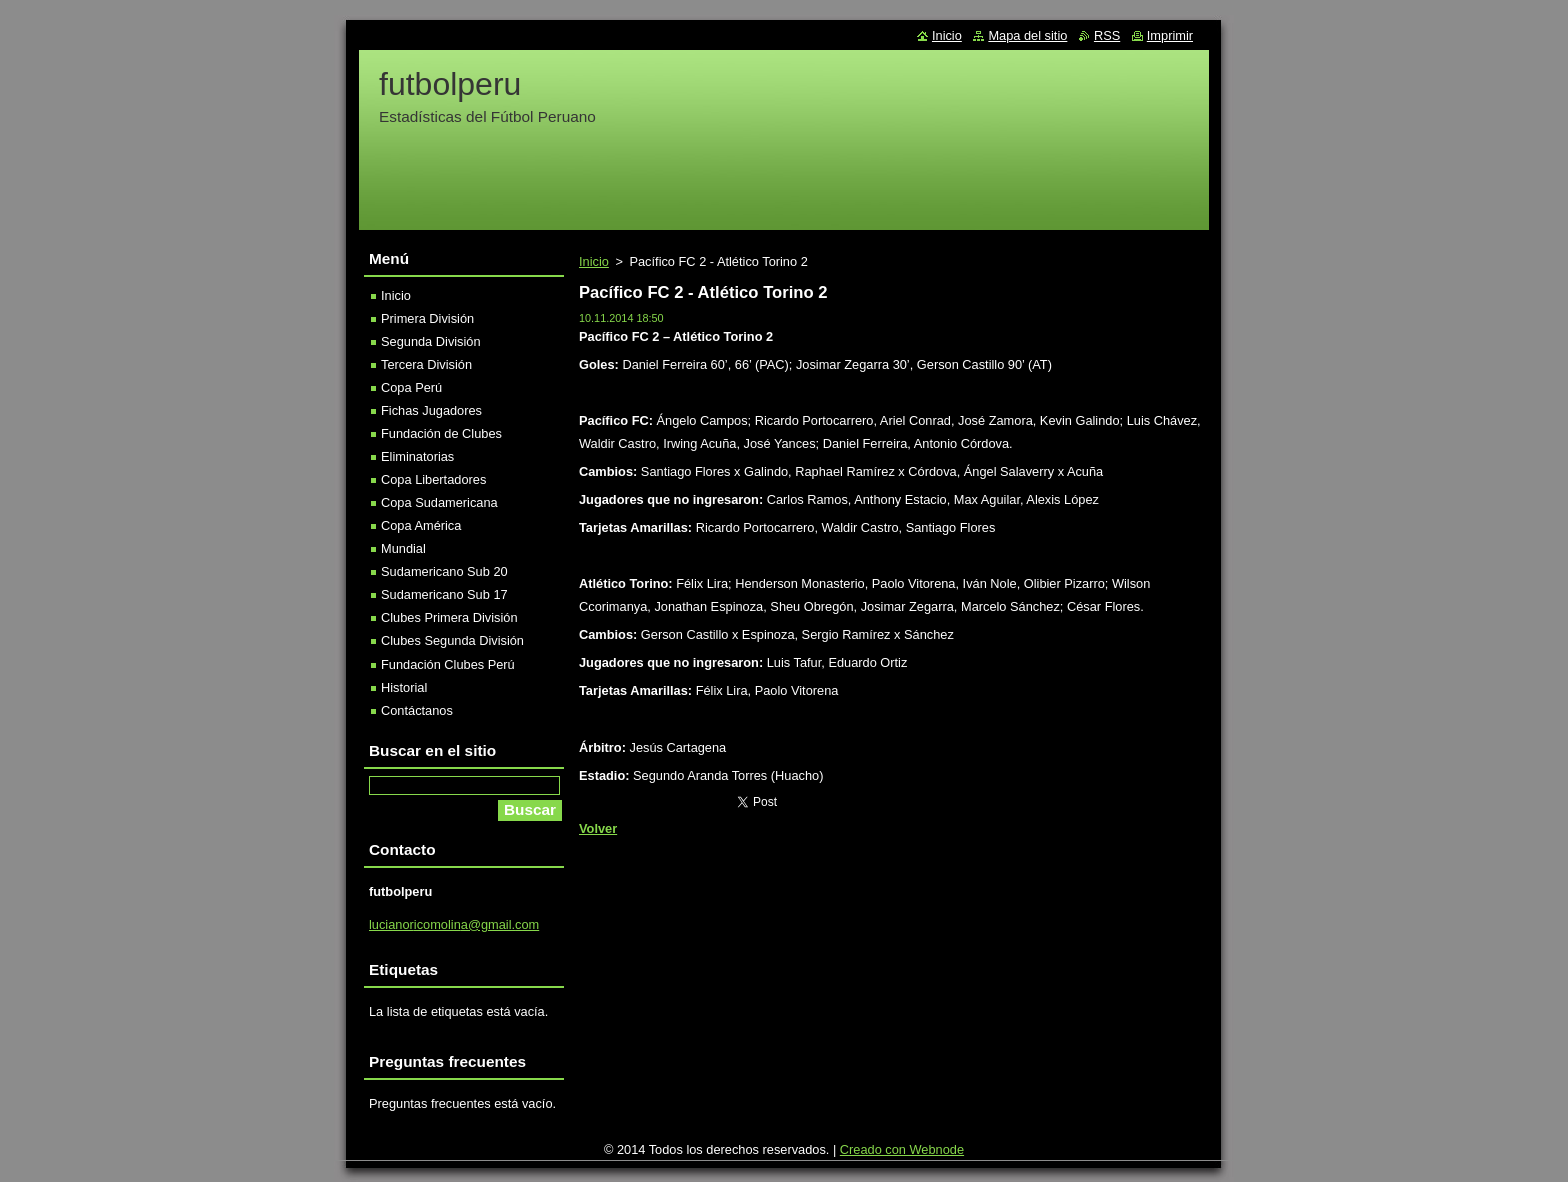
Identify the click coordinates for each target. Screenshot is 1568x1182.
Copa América (421, 525)
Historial (404, 687)
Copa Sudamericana (439, 502)
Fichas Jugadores (431, 410)
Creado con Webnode (902, 1149)
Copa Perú (411, 387)
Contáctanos (417, 710)
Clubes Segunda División (452, 640)
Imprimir (1170, 35)
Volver (598, 828)
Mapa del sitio (1027, 35)
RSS (1107, 35)
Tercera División (426, 364)
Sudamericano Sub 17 (444, 594)
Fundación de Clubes (441, 433)
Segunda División (431, 341)
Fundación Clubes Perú (448, 664)
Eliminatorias (417, 456)
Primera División (427, 318)
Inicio (594, 261)
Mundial (403, 548)
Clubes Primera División (449, 617)
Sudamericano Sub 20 (444, 571)
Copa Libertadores (433, 479)
